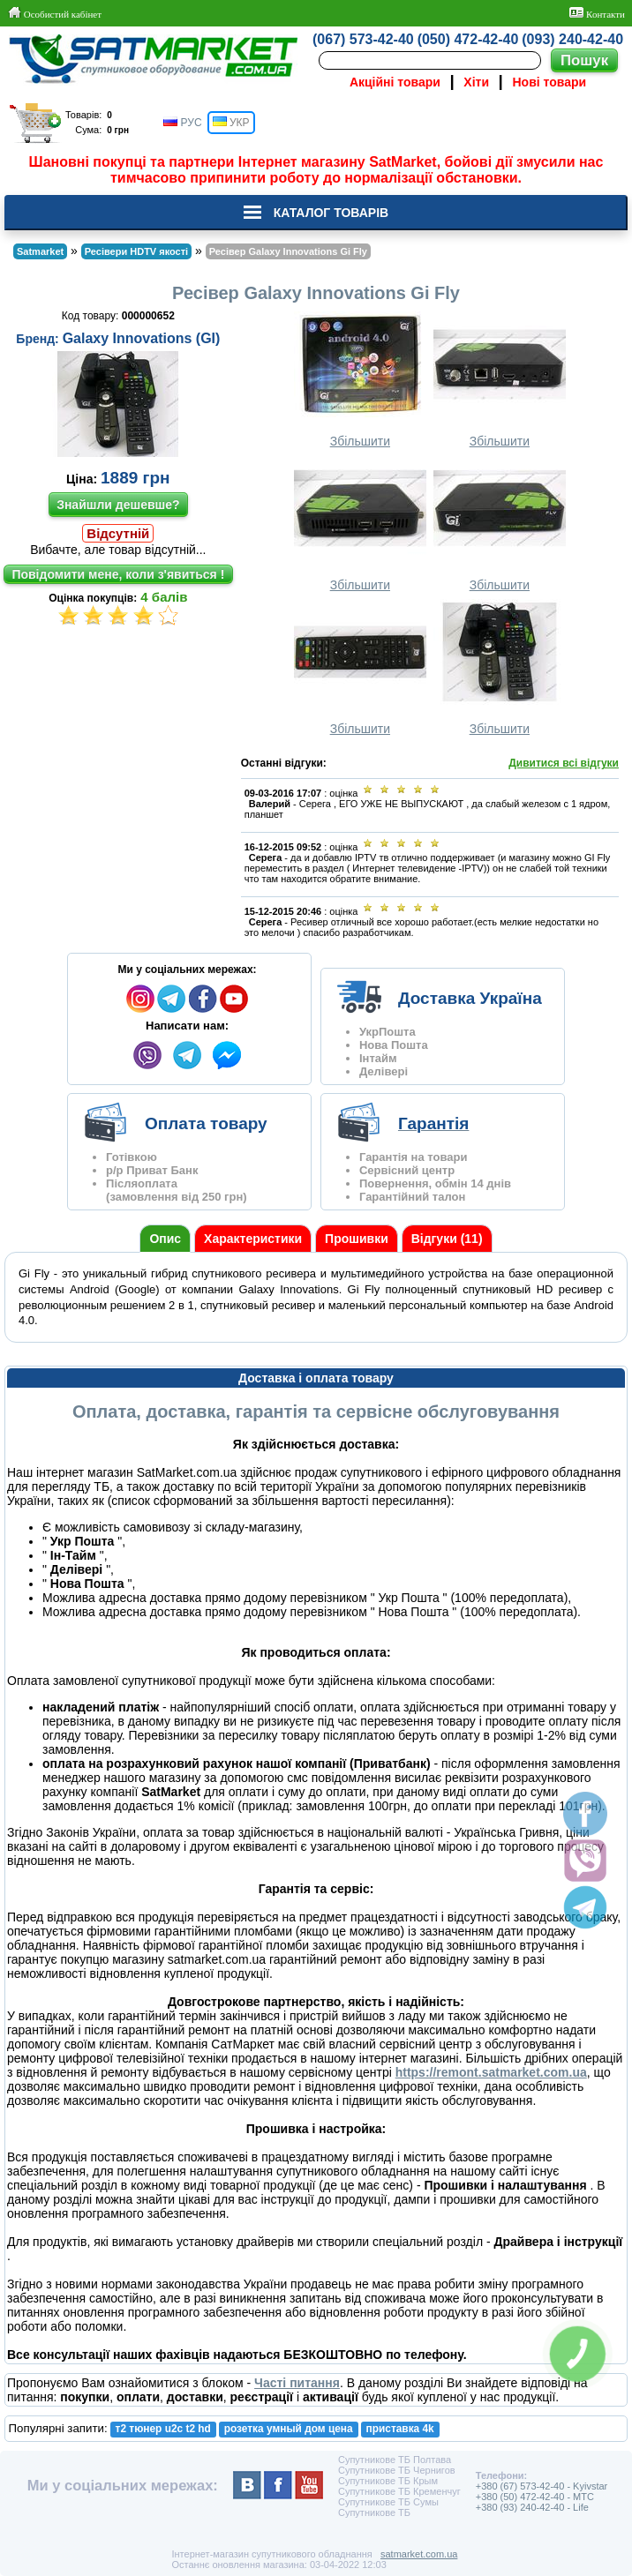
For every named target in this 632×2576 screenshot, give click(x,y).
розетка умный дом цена (288, 2428)
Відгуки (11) (447, 1239)
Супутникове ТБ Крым (388, 2480)
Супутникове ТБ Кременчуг (399, 2491)
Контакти (597, 13)
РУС (182, 122)
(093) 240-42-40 (572, 39)
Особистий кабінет (54, 13)
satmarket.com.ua (418, 2554)
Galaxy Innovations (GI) (142, 338)
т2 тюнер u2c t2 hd (163, 2428)
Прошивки (356, 1239)
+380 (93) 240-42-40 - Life (532, 2507)
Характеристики (253, 1239)
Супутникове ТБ (374, 2512)
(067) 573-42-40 (363, 39)
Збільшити (360, 379)
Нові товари (550, 82)
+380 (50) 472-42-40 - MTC (535, 2496)
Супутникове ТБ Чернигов (396, 2470)
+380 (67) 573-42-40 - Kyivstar (542, 2486)
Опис (165, 1239)
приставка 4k (400, 2428)
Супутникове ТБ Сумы (388, 2502)
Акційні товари (395, 82)
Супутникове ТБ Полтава (394, 2459)
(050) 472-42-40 (468, 39)
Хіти (476, 82)
